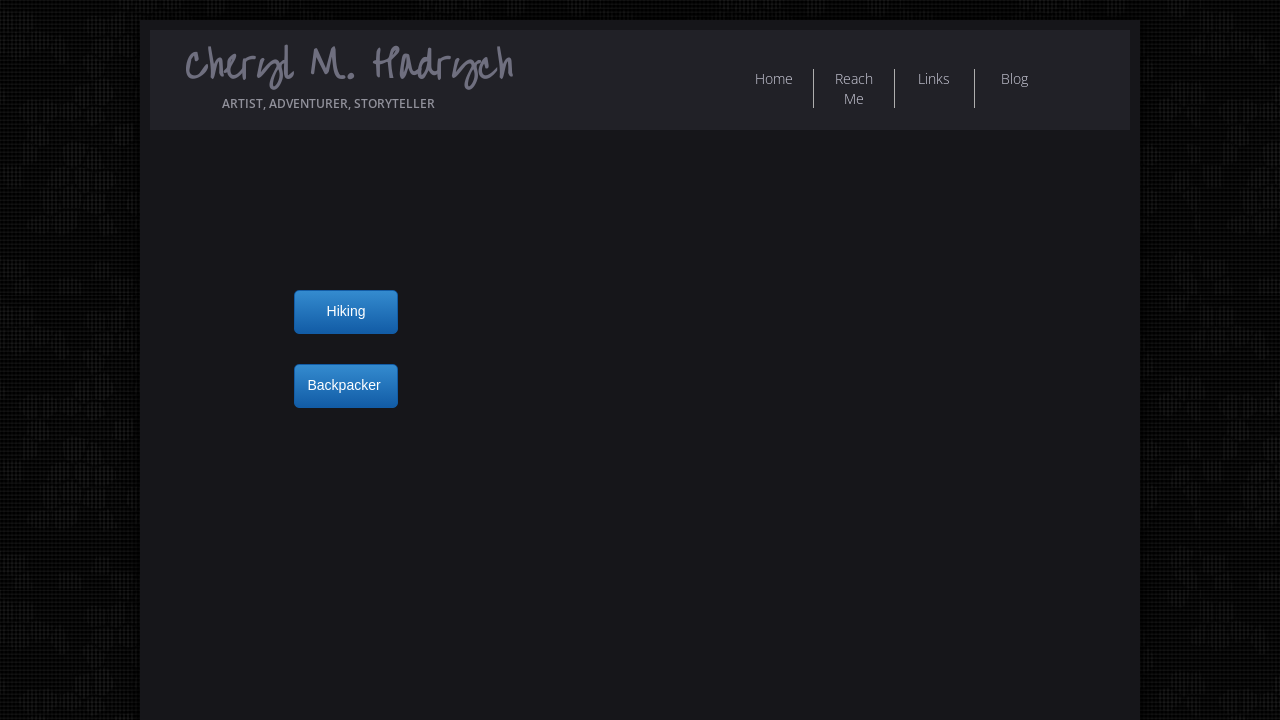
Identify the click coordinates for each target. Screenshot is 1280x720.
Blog (1014, 78)
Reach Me (854, 88)
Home (774, 78)
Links (934, 78)
